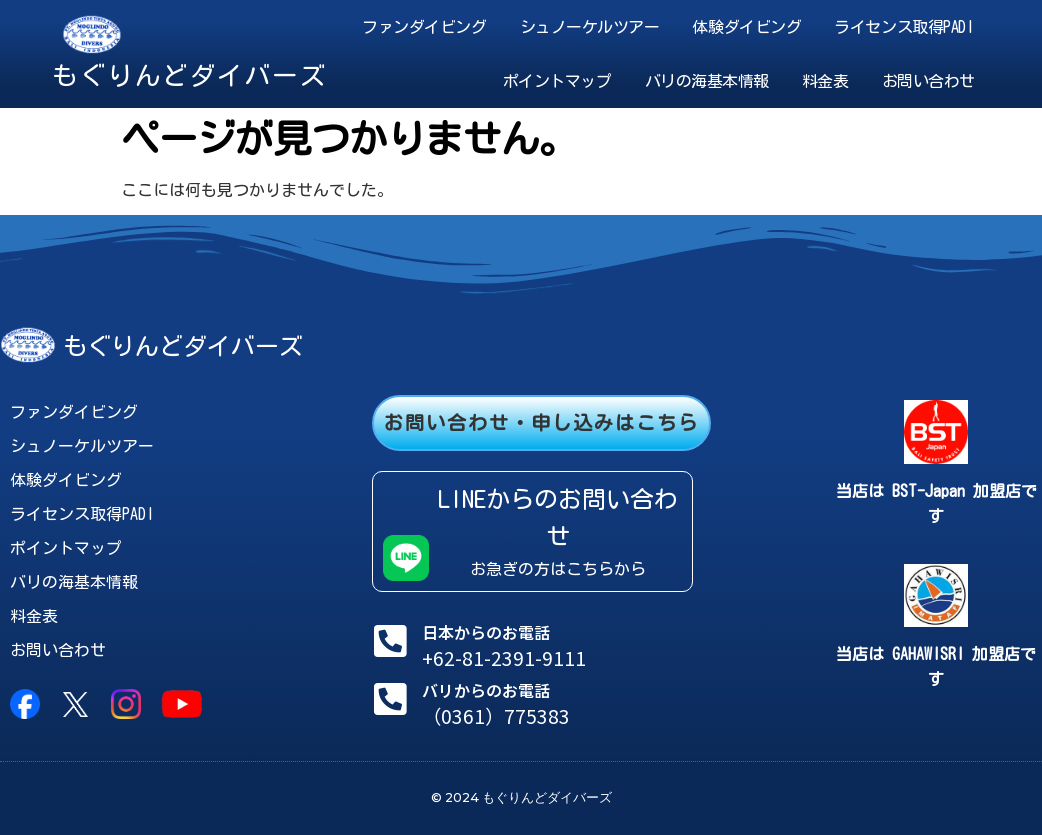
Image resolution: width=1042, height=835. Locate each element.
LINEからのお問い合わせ (558, 517)
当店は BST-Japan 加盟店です (936, 503)
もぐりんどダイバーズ (189, 75)
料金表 (825, 81)
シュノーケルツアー (590, 27)
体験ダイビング (746, 27)
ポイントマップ (557, 81)
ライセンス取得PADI (903, 27)
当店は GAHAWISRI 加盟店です (936, 666)
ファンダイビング (424, 27)
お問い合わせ (928, 81)
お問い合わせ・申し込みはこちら (541, 422)
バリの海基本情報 (707, 81)
